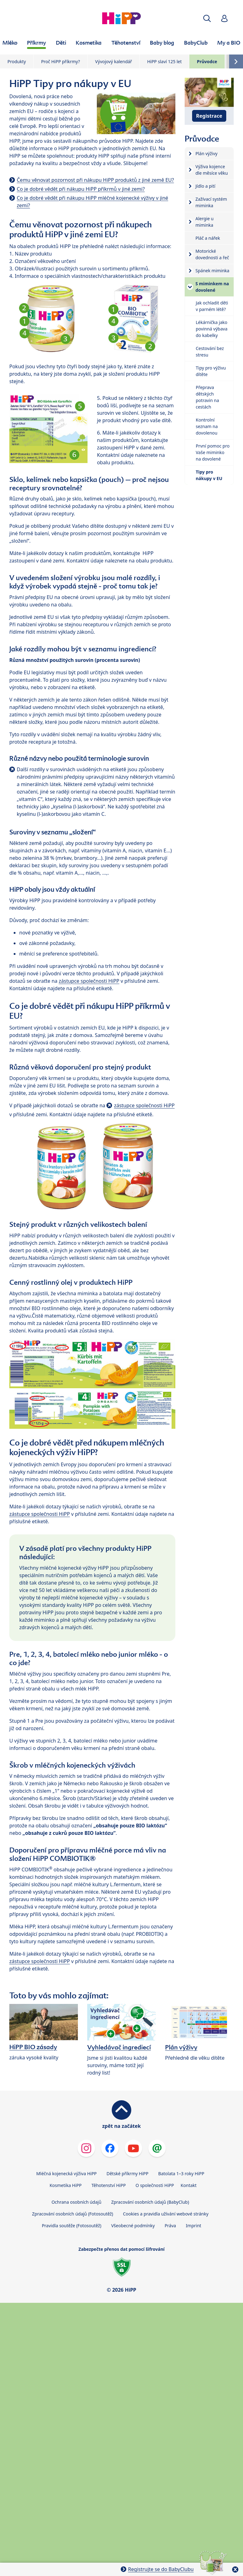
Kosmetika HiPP (66, 2185)
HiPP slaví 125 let (164, 61)
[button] (207, 18)
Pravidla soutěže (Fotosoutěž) (71, 2225)
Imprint (193, 2225)
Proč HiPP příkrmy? (60, 61)
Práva (170, 2225)
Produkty (16, 61)
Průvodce (207, 61)
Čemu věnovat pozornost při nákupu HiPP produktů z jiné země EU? (95, 180)
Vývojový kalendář (113, 61)
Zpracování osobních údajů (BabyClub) (150, 2202)
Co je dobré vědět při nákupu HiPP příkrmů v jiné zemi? (81, 189)
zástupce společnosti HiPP (89, 980)
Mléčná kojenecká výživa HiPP (66, 2173)
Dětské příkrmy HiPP (127, 2173)
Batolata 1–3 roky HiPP (181, 2173)
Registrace (209, 115)
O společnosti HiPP (155, 2185)
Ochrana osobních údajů (76, 2202)
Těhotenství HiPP (109, 2185)
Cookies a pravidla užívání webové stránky (165, 2214)
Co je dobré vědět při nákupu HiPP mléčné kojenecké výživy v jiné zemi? (92, 202)
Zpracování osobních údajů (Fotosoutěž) (72, 2214)
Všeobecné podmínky (133, 2225)
